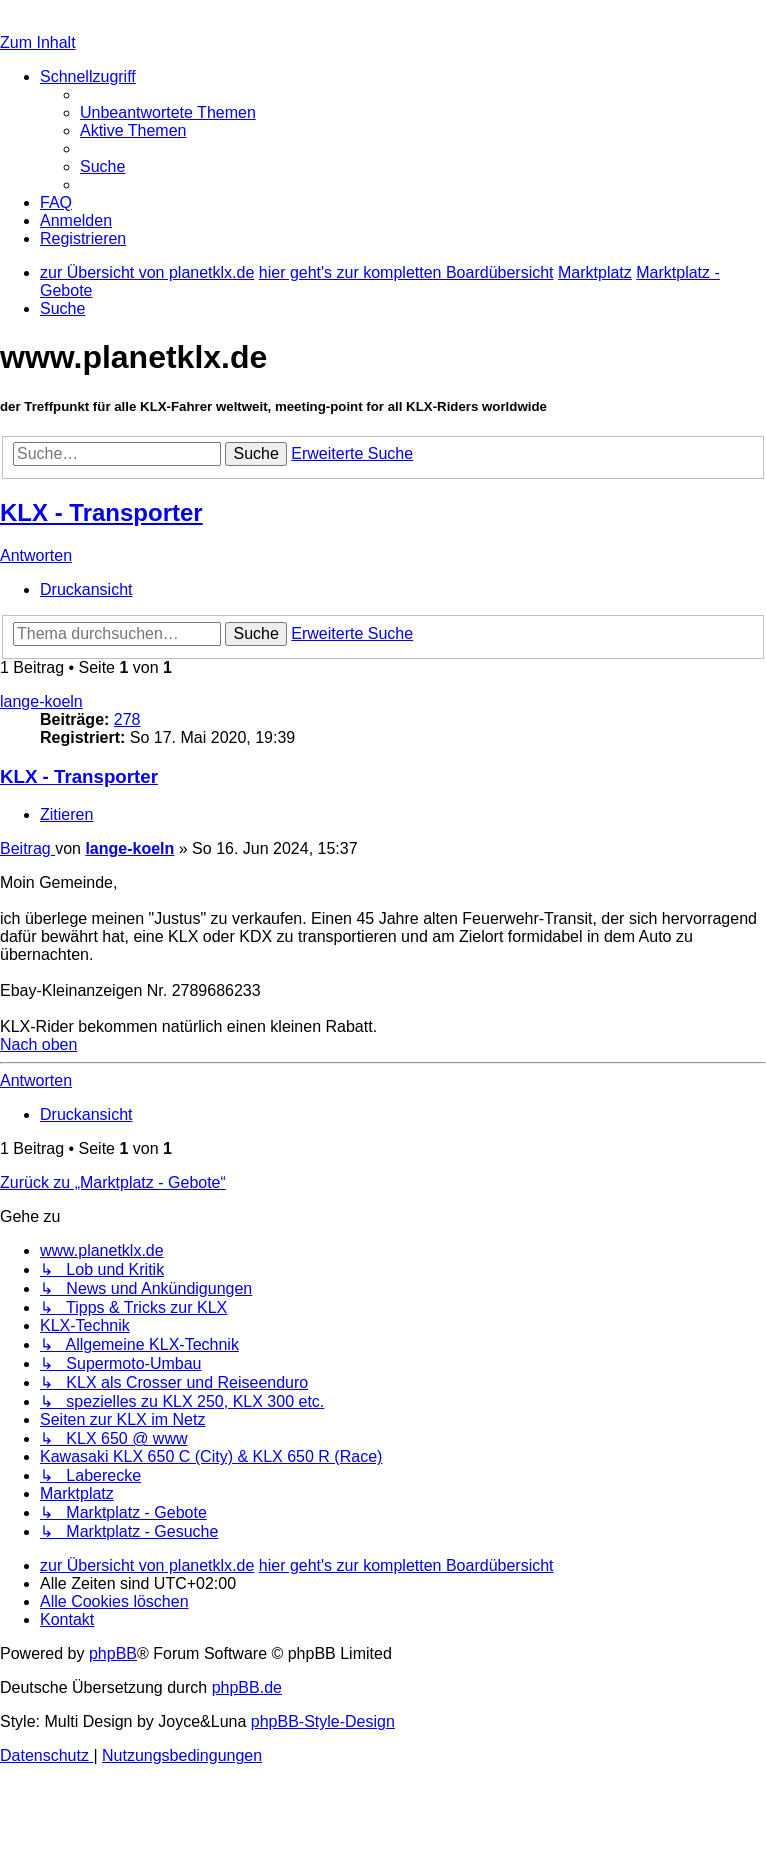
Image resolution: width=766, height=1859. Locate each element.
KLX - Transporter (101, 512)
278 (127, 719)
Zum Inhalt (38, 42)
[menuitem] (168, 112)
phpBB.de (247, 1687)
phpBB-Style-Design (323, 1721)
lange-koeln (41, 701)
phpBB (113, 1653)
